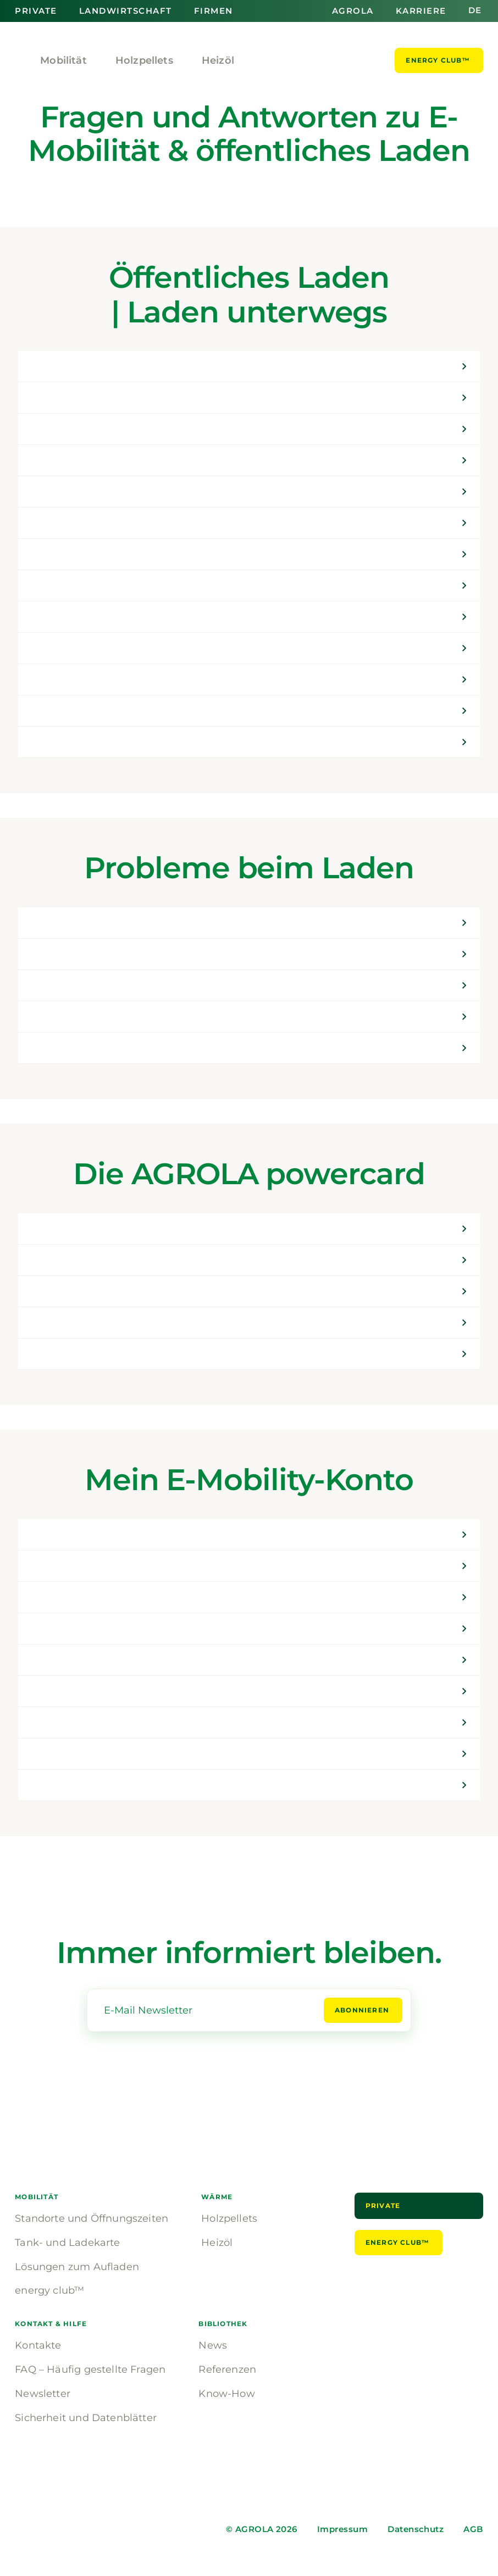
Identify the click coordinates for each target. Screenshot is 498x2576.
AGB (473, 2529)
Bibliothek (222, 2323)
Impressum (342, 2529)
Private (36, 11)
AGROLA (353, 11)
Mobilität (63, 60)
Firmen (213, 11)
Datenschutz (416, 2529)
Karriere (421, 11)
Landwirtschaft (125, 11)
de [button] (475, 10)
